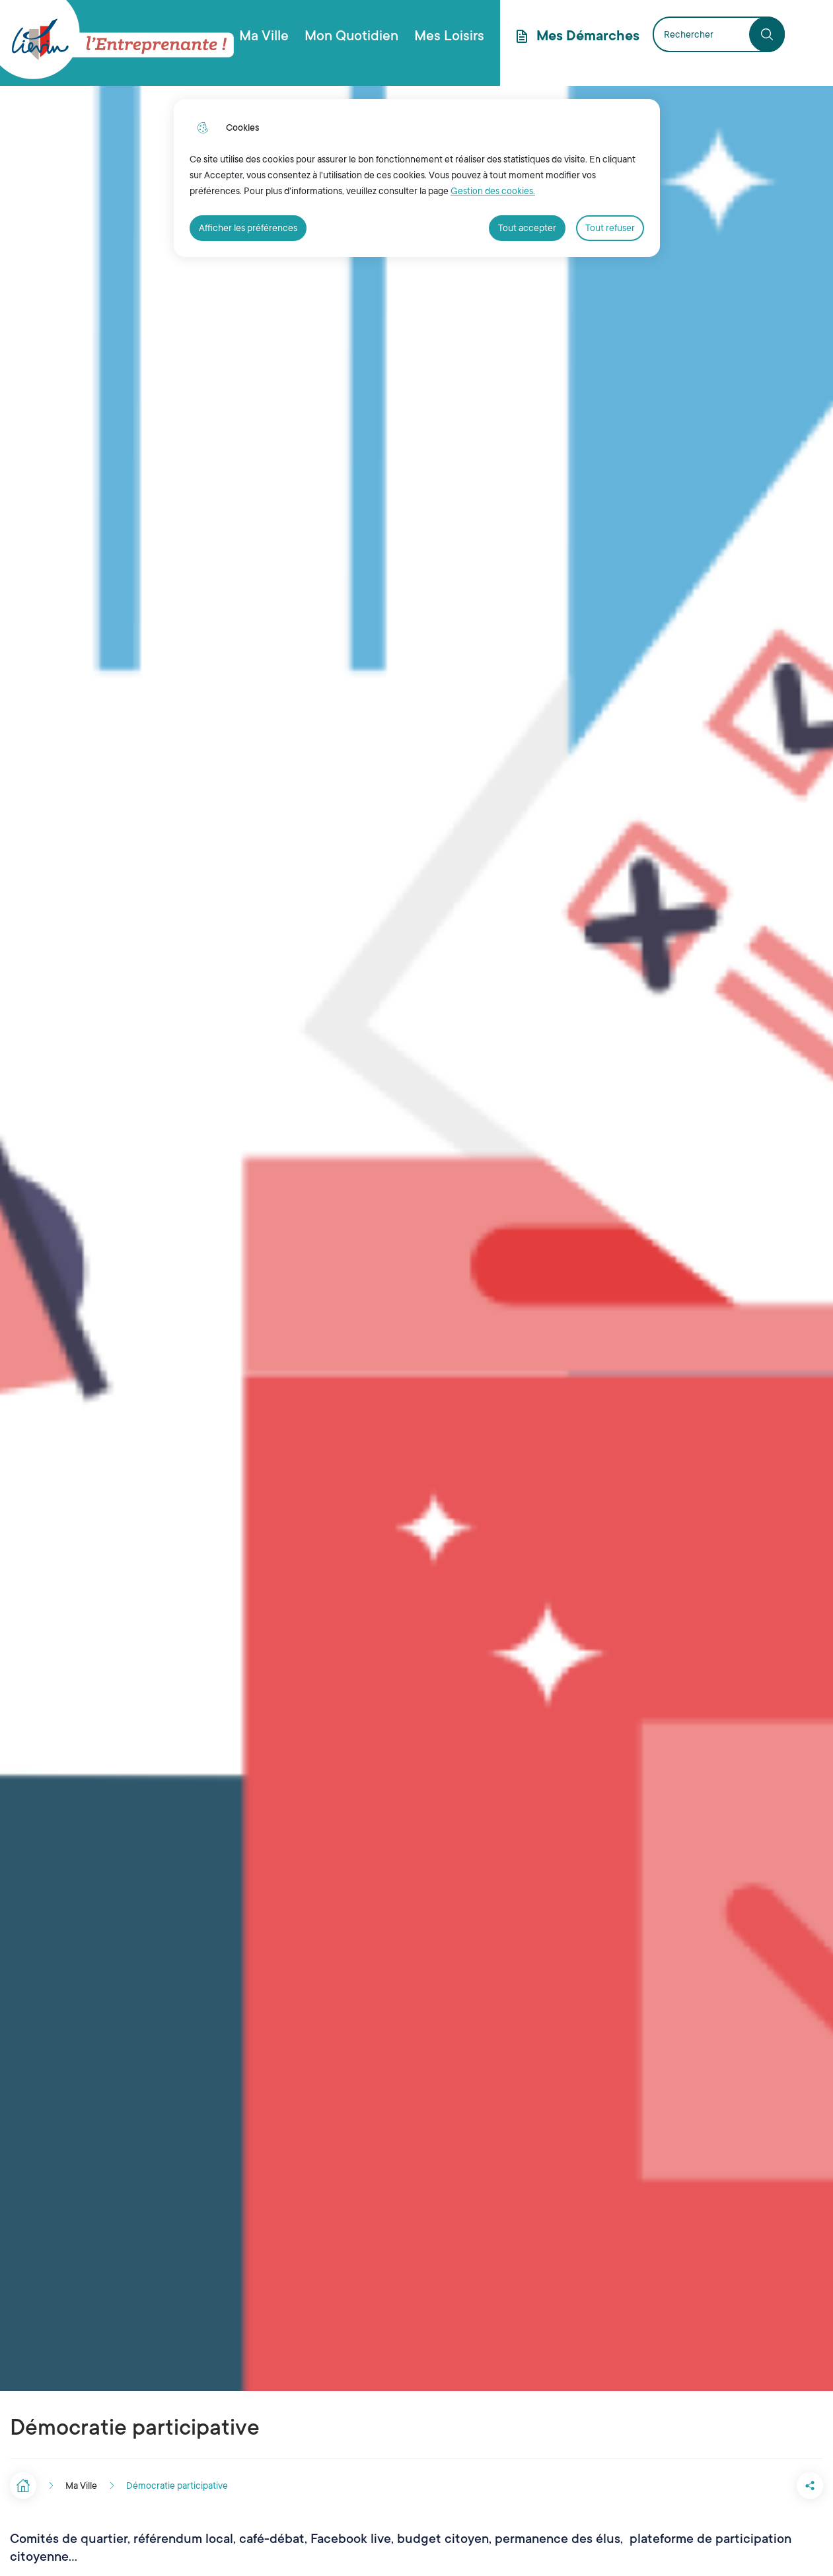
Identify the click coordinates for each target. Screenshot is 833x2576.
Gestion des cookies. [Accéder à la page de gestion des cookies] (493, 191)
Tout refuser (610, 228)
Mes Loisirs (449, 36)
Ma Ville (264, 36)
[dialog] (417, 178)
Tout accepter (527, 228)
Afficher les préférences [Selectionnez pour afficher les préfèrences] (248, 228)
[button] (757, 2485)
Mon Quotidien (351, 36)
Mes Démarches (587, 36)
